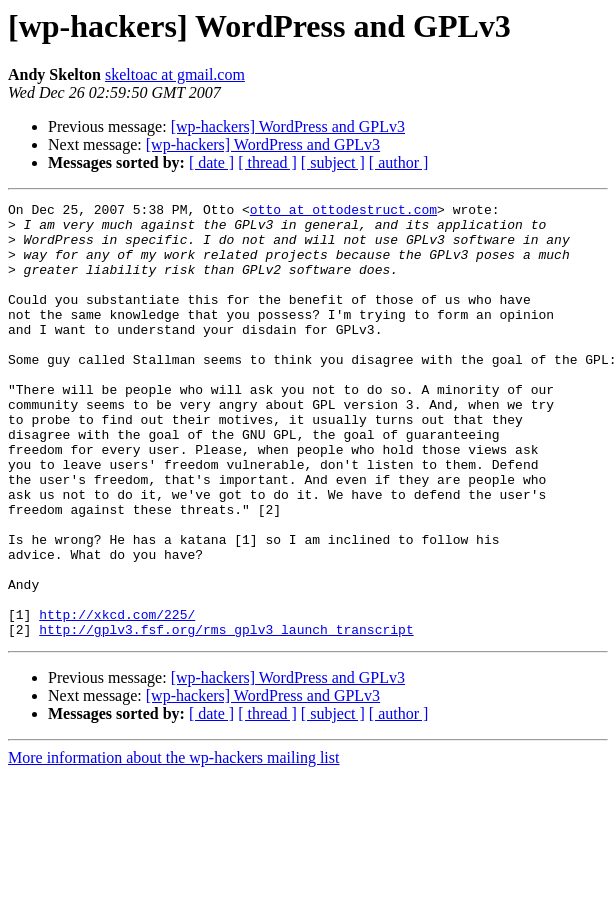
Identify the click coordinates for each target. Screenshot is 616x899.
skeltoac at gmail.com (175, 74)
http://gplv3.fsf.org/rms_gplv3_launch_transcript (226, 716)
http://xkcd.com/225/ (117, 698)
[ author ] (399, 162)
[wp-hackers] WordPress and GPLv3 (288, 126)
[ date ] (211, 162)
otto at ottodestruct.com (343, 212)
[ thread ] (267, 162)
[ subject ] (333, 162)
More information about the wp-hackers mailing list (173, 844)
